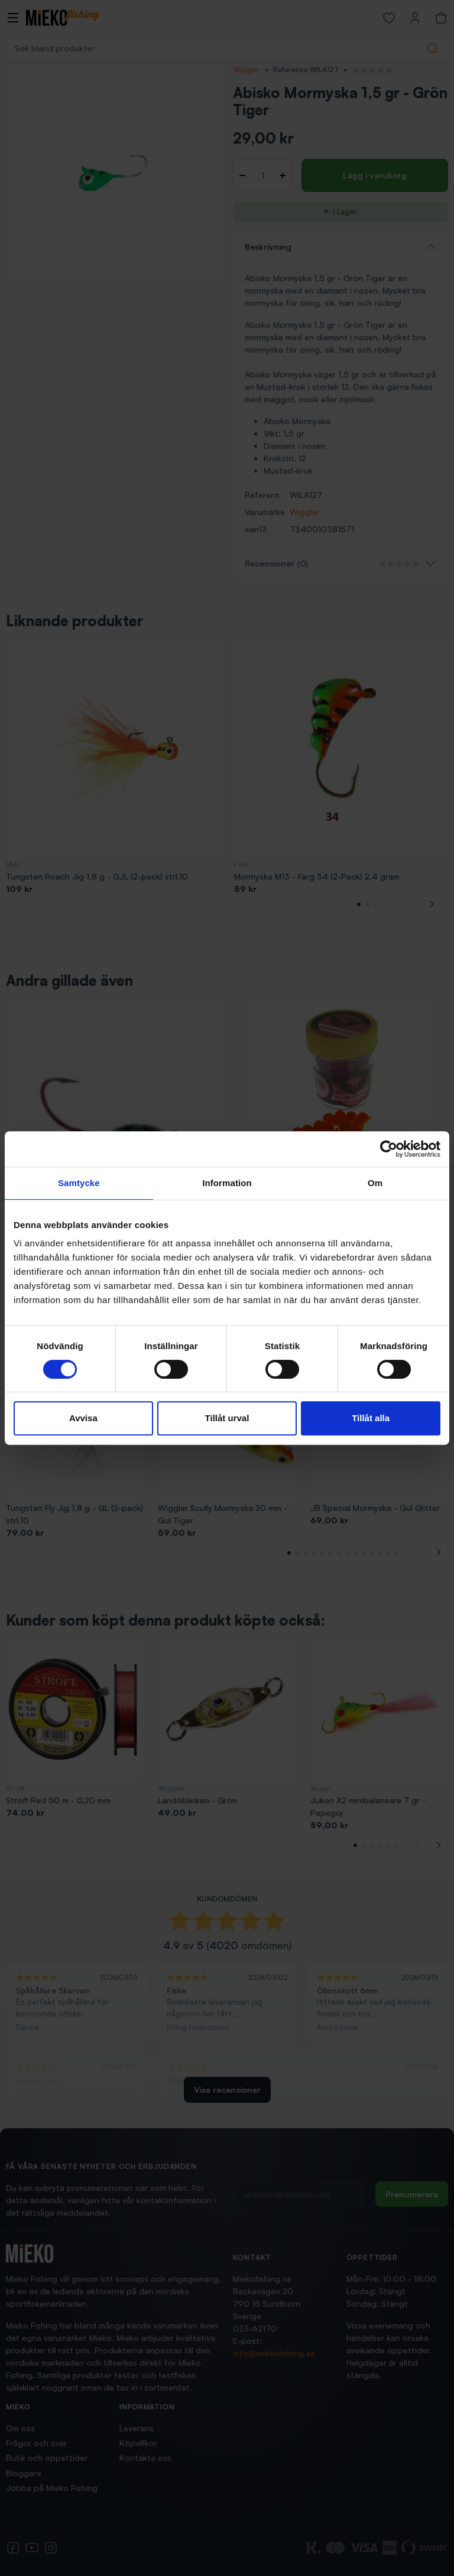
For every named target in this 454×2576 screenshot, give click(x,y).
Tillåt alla (371, 1418)
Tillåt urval (227, 1418)
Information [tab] (227, 1183)
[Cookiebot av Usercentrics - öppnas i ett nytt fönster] (388, 1149)
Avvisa (83, 1418)
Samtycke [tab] (79, 1183)
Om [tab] (375, 1183)
